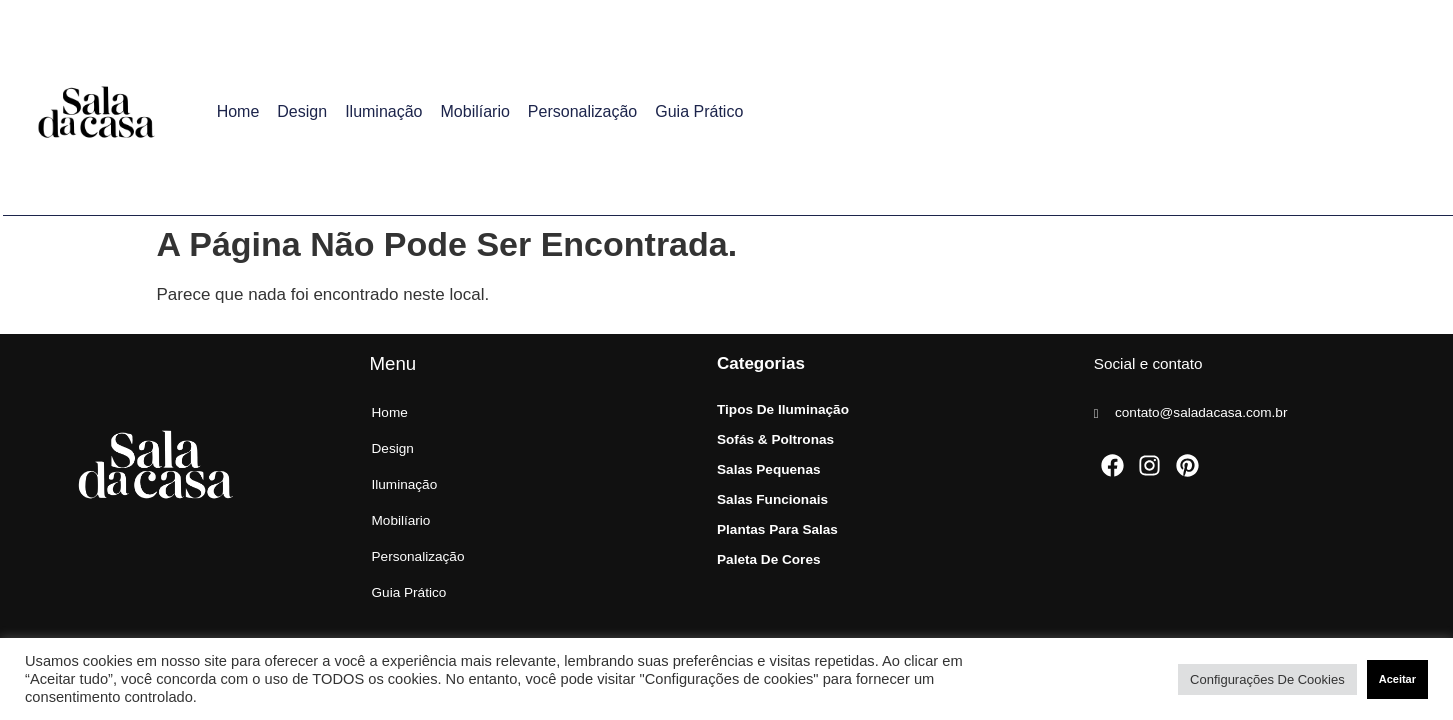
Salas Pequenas (769, 469)
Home (238, 111)
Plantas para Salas (777, 529)
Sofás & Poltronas (775, 439)
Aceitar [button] (1397, 679)
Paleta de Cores (769, 559)
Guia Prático (699, 111)
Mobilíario (475, 111)
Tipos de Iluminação (783, 409)
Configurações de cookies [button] (1267, 679)
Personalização (582, 111)
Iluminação (383, 111)
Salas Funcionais (772, 499)
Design (302, 111)
